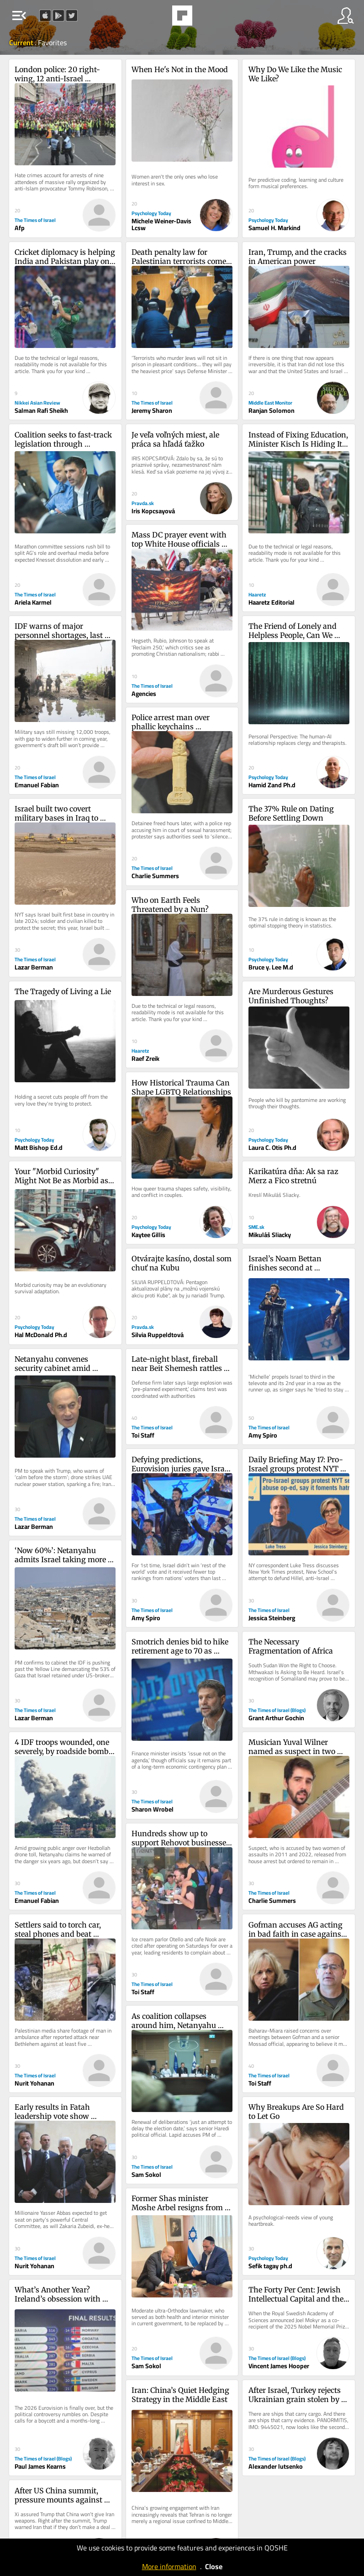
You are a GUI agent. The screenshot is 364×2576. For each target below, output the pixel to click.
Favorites (52, 42)
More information (169, 2566)
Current (22, 42)
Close (213, 2566)
